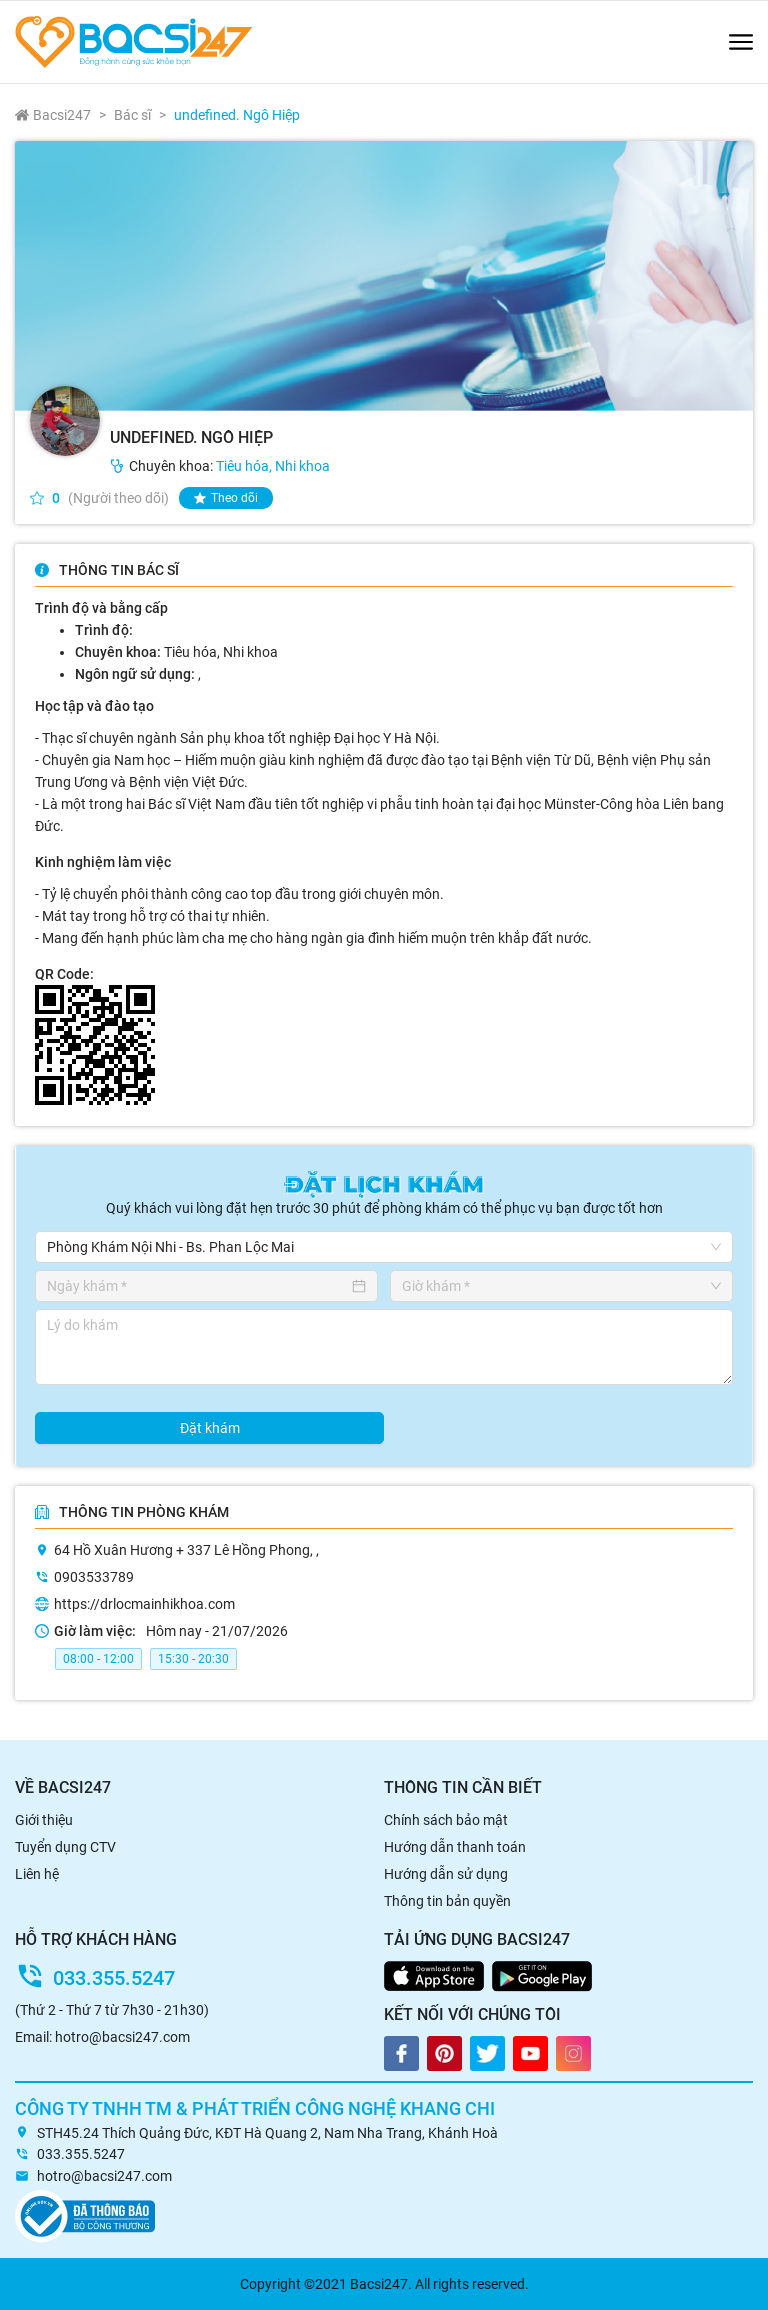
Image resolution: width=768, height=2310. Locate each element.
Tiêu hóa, (245, 466)
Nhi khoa (302, 466)
